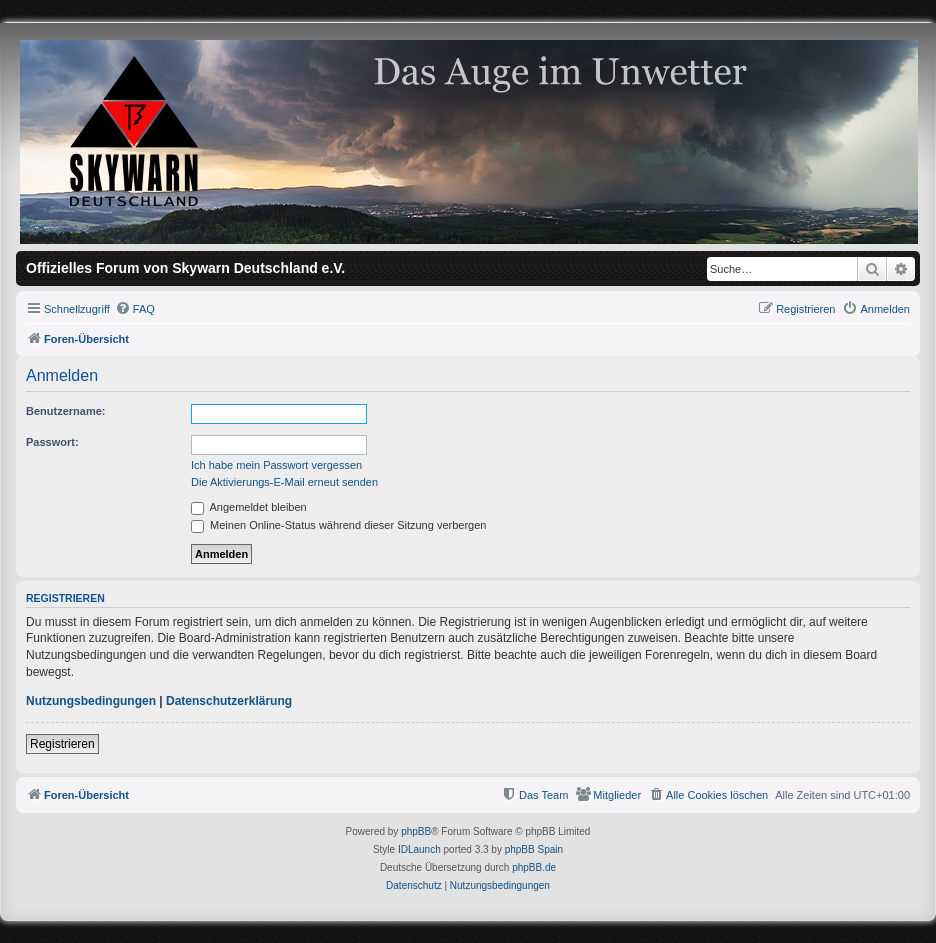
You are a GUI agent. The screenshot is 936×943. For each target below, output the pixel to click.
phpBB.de (534, 867)
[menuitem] (135, 309)
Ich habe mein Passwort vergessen (276, 465)
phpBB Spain (534, 849)
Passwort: (52, 442)
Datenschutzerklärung (229, 701)
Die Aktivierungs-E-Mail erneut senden (284, 482)
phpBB (416, 831)
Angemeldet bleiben (249, 507)
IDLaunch (419, 849)
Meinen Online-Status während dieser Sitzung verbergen (338, 525)
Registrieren (62, 744)
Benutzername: (65, 411)
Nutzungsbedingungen (91, 701)
